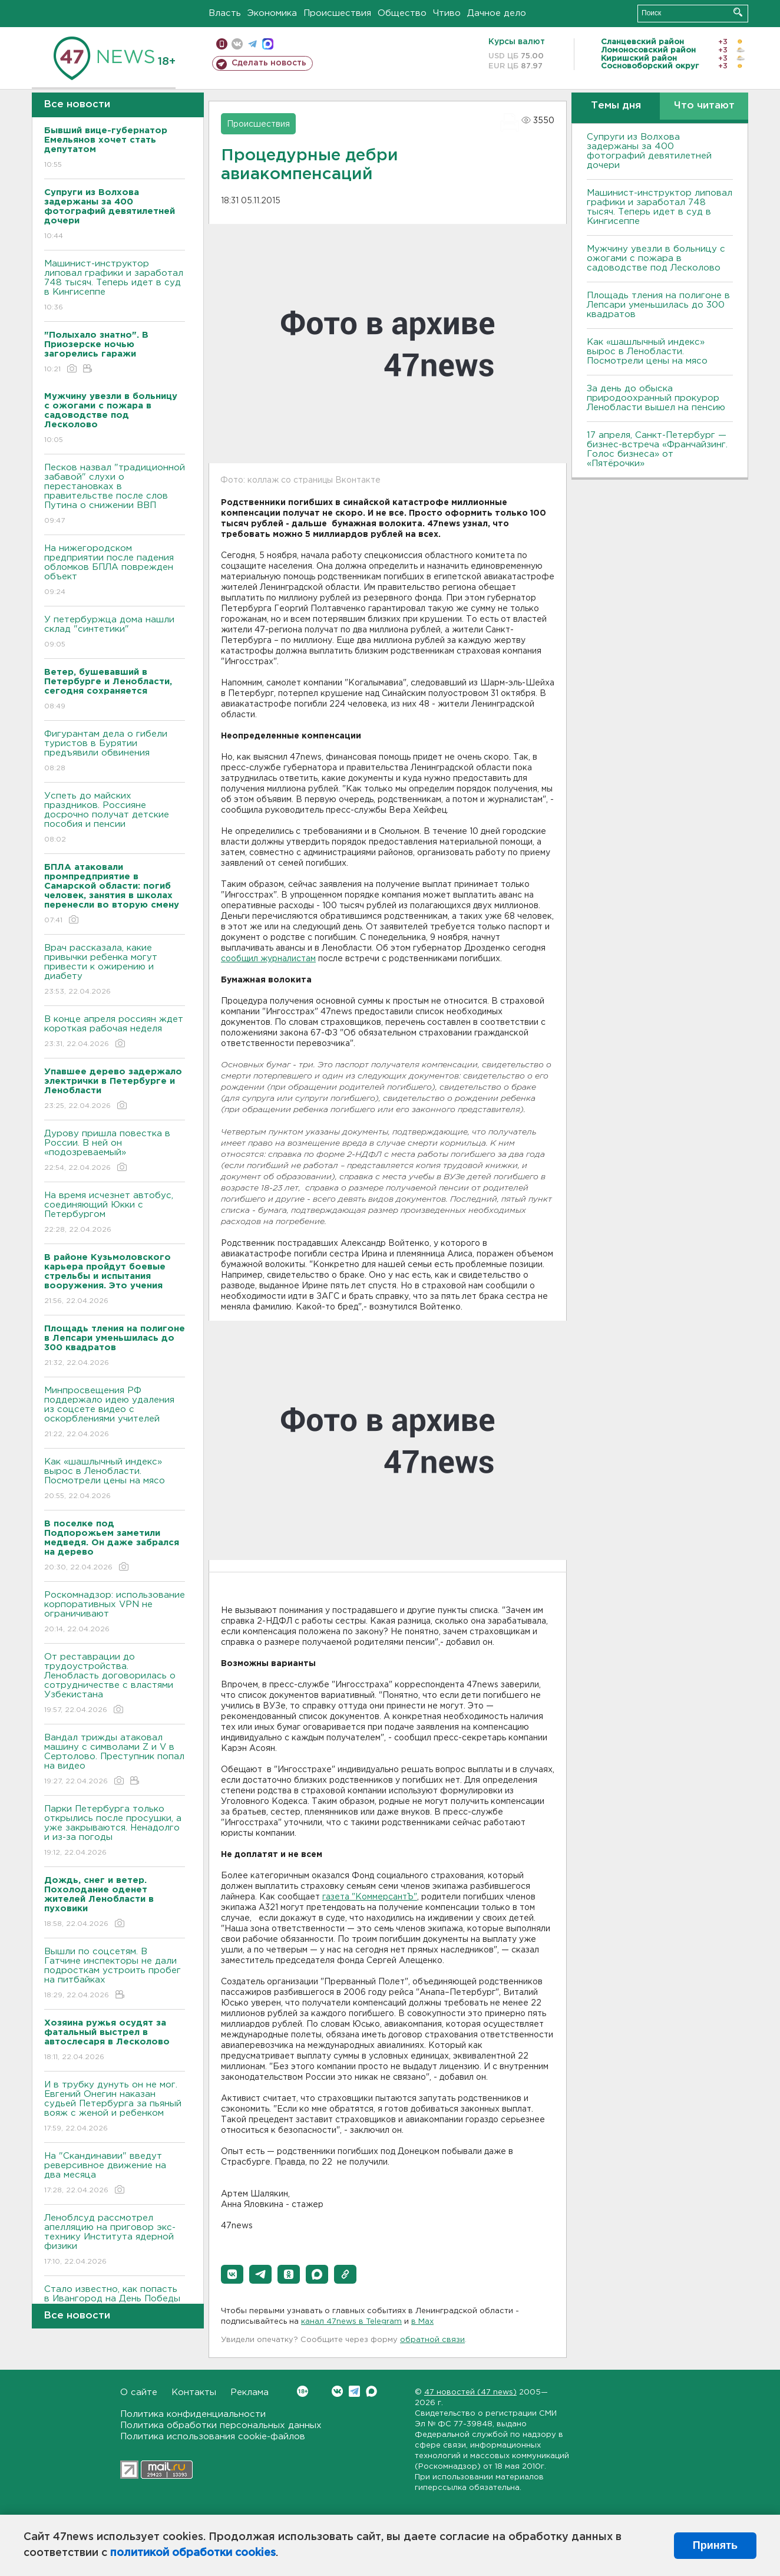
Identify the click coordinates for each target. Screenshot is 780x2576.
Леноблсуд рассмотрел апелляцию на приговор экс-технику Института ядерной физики (114, 2240)
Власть (225, 13)
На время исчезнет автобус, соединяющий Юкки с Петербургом (114, 1213)
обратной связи (432, 2340)
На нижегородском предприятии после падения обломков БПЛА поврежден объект (114, 571)
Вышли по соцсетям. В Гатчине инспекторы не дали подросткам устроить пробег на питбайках (114, 1974)
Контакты (193, 2392)
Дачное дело (496, 13)
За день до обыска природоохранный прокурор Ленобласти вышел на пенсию (656, 398)
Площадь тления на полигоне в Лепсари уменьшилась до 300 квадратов (658, 305)
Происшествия (337, 13)
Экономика (272, 13)
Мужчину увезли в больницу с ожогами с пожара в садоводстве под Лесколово (656, 258)
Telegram (354, 2391)
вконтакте (237, 44)
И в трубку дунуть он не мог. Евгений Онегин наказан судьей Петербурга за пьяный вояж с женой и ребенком (114, 2107)
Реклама (249, 2392)
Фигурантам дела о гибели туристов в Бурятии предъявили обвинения (114, 751)
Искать (737, 12)
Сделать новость (269, 63)
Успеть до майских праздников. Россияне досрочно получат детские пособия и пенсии (114, 818)
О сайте (138, 2392)
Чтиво (447, 13)
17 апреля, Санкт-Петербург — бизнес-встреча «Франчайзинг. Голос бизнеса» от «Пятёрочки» (657, 449)
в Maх (422, 2321)
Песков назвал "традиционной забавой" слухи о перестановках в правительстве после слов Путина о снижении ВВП (114, 495)
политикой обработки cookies (193, 2553)
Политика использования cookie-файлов (212, 2436)
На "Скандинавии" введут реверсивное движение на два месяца (114, 2173)
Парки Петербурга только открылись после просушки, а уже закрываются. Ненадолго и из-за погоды (114, 1831)
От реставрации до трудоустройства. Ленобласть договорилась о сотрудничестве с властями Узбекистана (114, 1684)
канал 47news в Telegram (351, 2321)
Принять (715, 2545)
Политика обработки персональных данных (221, 2425)
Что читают (704, 105)
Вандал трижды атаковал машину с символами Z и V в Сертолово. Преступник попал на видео (114, 1760)
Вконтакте (302, 2391)
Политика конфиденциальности (193, 2414)
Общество (402, 13)
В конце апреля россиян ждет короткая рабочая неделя (114, 1032)
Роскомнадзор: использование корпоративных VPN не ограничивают (114, 1612)
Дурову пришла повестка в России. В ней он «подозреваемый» (114, 1151)
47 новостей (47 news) (470, 2392)
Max (371, 2391)
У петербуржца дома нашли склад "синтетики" (114, 632)
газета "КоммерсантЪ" (369, 1897)
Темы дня (616, 105)
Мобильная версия (221, 44)
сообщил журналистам (268, 958)
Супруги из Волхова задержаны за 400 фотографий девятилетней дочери (649, 151)
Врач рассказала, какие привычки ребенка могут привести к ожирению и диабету (114, 970)
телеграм (252, 44)
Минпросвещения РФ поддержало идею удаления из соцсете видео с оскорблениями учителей (114, 1413)
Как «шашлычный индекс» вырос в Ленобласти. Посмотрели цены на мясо (114, 1479)
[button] (232, 2274)
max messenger (267, 44)
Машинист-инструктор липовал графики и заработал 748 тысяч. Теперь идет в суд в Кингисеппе (114, 286)
